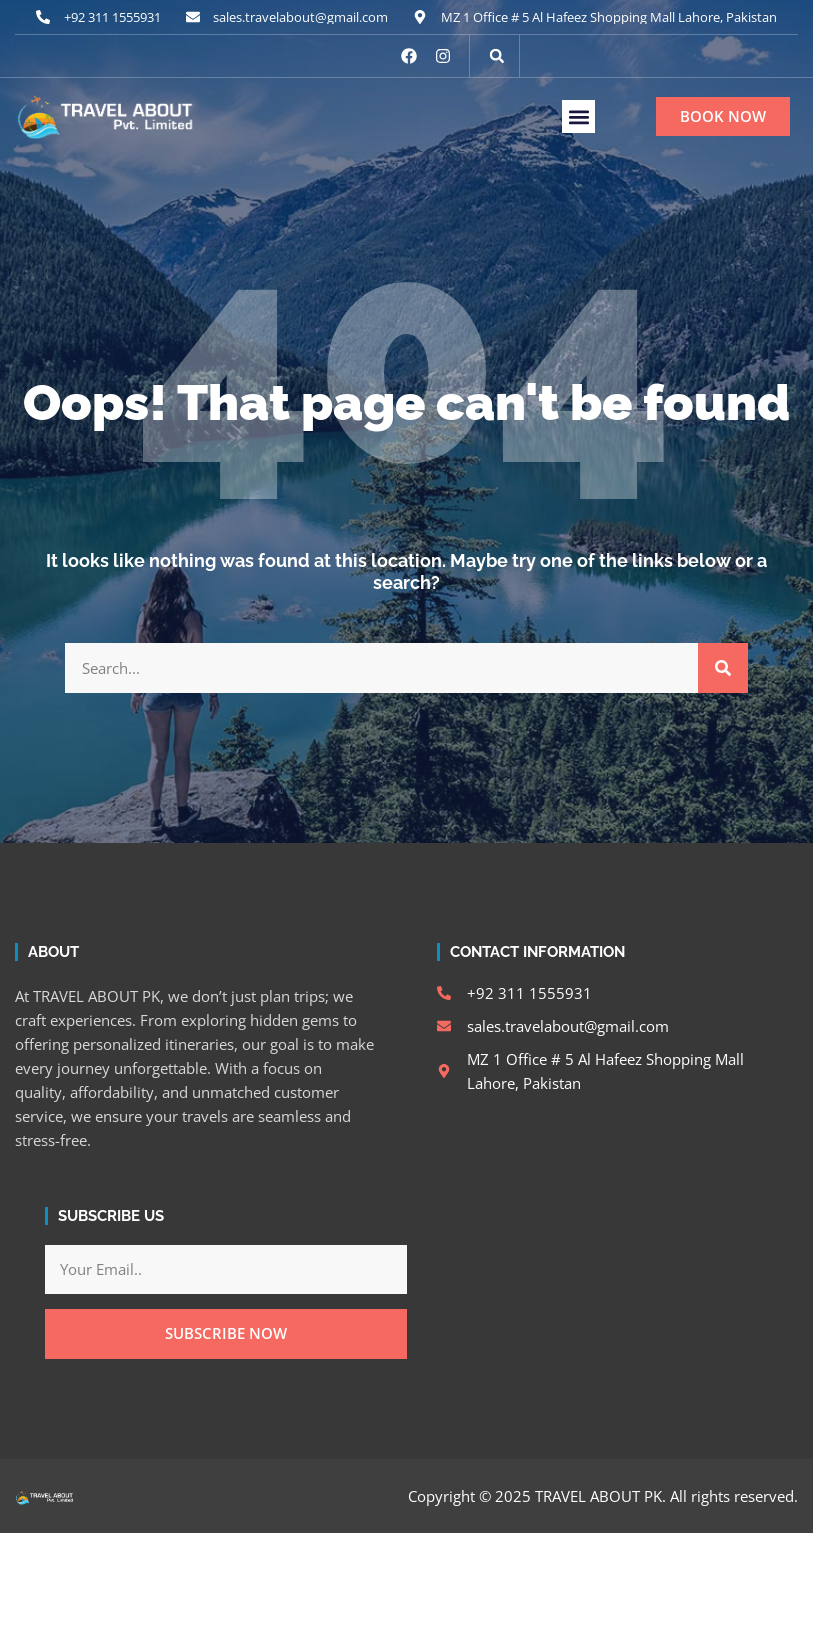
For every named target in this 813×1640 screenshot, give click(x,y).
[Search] (723, 668)
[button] (497, 56)
